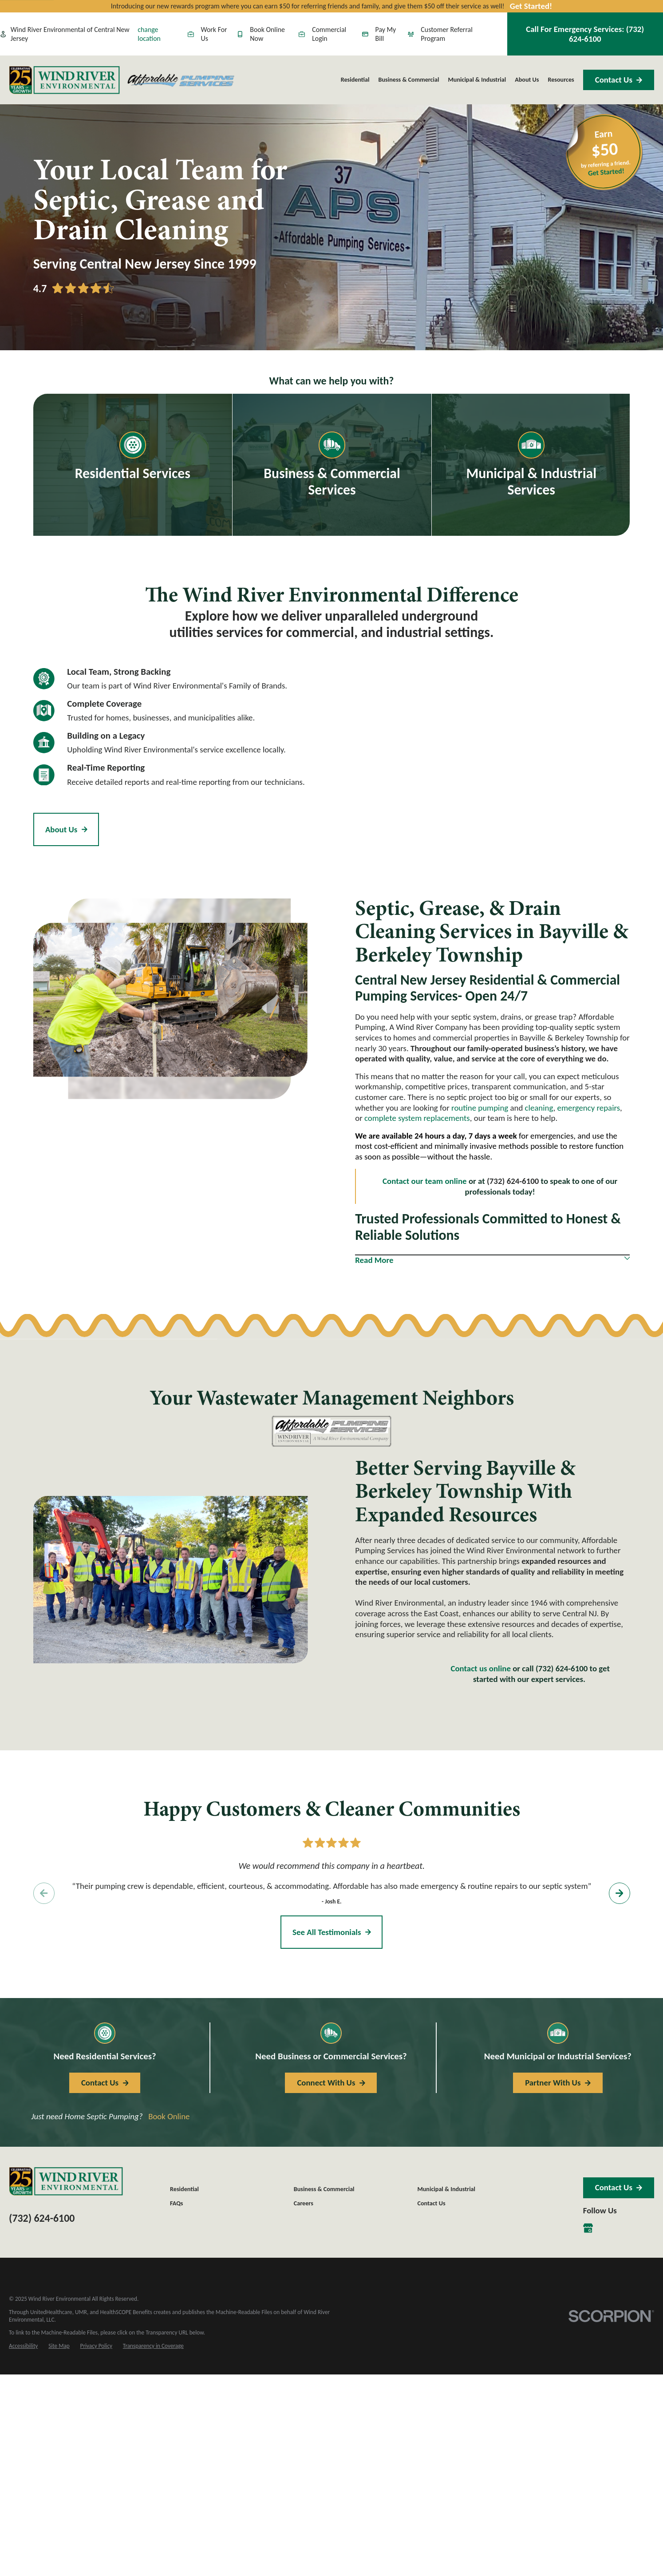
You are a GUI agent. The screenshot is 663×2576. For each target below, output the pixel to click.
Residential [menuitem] (355, 79)
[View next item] (619, 1892)
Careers (303, 2203)
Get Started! (531, 6)
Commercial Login (322, 34)
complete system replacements (417, 1118)
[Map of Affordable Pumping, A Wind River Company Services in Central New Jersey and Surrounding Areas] (483, 767)
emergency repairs (588, 1108)
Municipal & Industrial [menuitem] (477, 79)
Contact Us (618, 80)
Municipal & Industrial (446, 2189)
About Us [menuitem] (527, 79)
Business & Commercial (324, 2189)
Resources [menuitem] (561, 79)
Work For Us (207, 34)
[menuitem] (23, 2346)
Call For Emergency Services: (585, 34)
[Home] (64, 80)
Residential (184, 2189)
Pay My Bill (379, 34)
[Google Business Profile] (588, 2228)
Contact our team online (425, 1181)
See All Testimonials (331, 1932)
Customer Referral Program (440, 34)
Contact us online (480, 1668)
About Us (66, 829)
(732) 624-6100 (42, 2218)
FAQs (176, 2203)
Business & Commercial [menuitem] (409, 79)
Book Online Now (261, 34)
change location (149, 34)
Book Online (168, 2116)
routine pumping (479, 1108)
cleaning (539, 1108)
